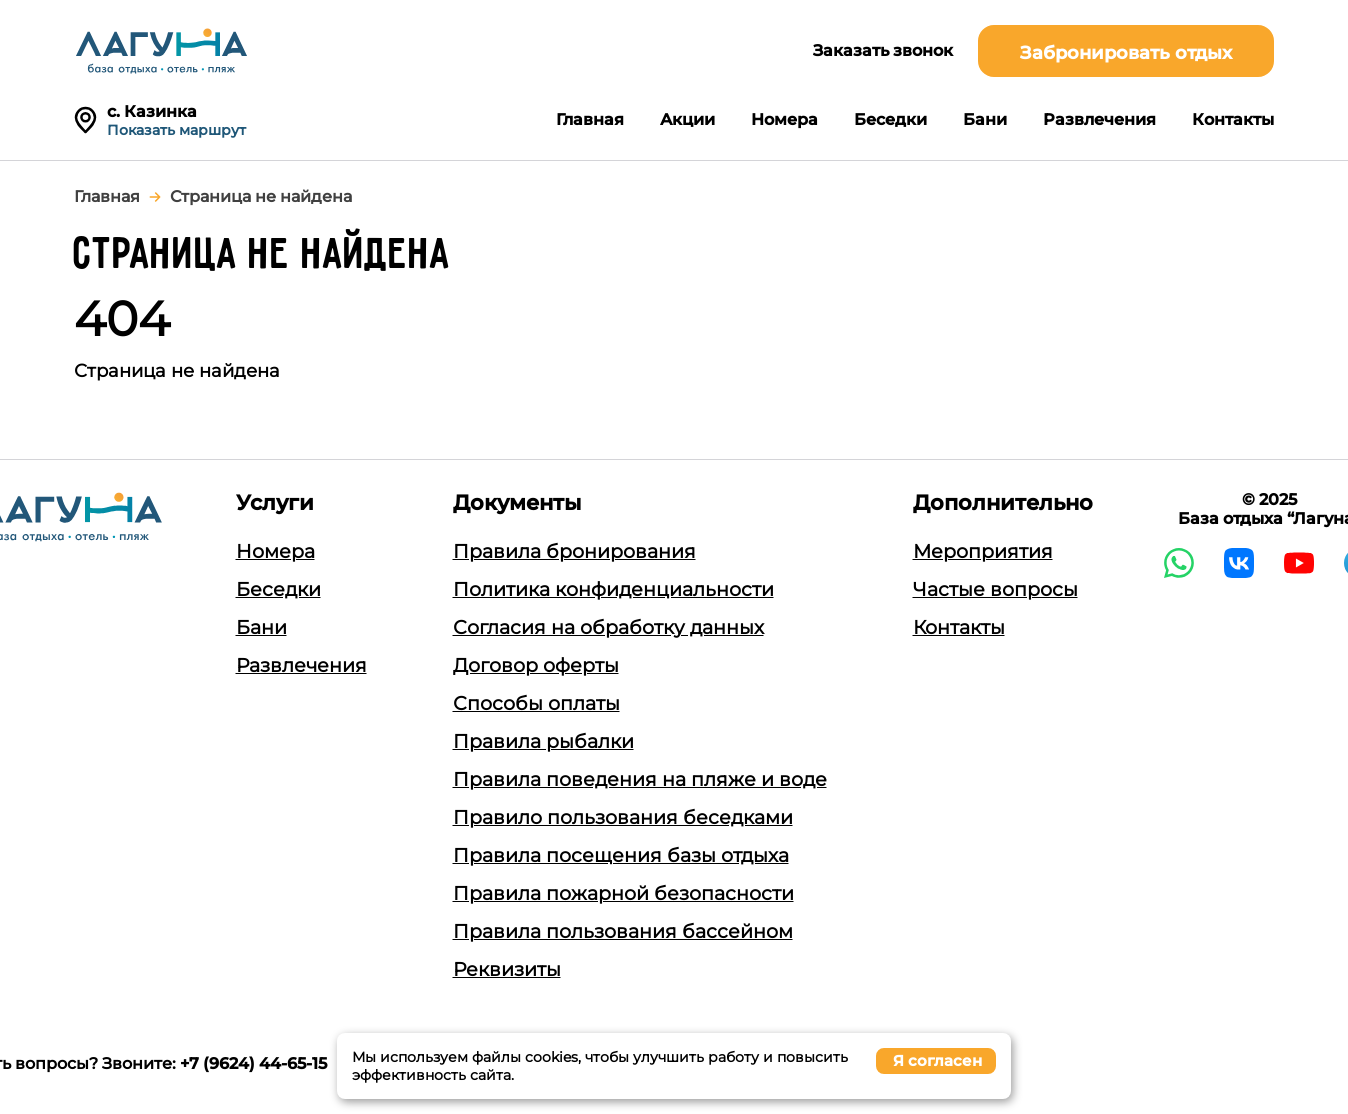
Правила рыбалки (543, 741)
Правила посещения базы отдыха (621, 855)
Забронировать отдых (1126, 53)
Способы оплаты (536, 703)
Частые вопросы (995, 589)
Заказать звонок (883, 50)
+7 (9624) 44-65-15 (253, 1063)
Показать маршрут (176, 130)
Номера (784, 119)
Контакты (1233, 119)
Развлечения (1099, 119)
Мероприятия (983, 551)
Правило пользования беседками (623, 817)
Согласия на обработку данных (608, 627)
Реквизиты (507, 969)
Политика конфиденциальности (613, 589)
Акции (687, 119)
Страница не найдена (261, 196)
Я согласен (937, 1060)
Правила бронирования (574, 551)
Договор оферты (536, 665)
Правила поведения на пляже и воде (640, 779)
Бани (985, 119)
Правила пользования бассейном (623, 931)
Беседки (890, 119)
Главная (590, 119)
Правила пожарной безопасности (623, 893)
